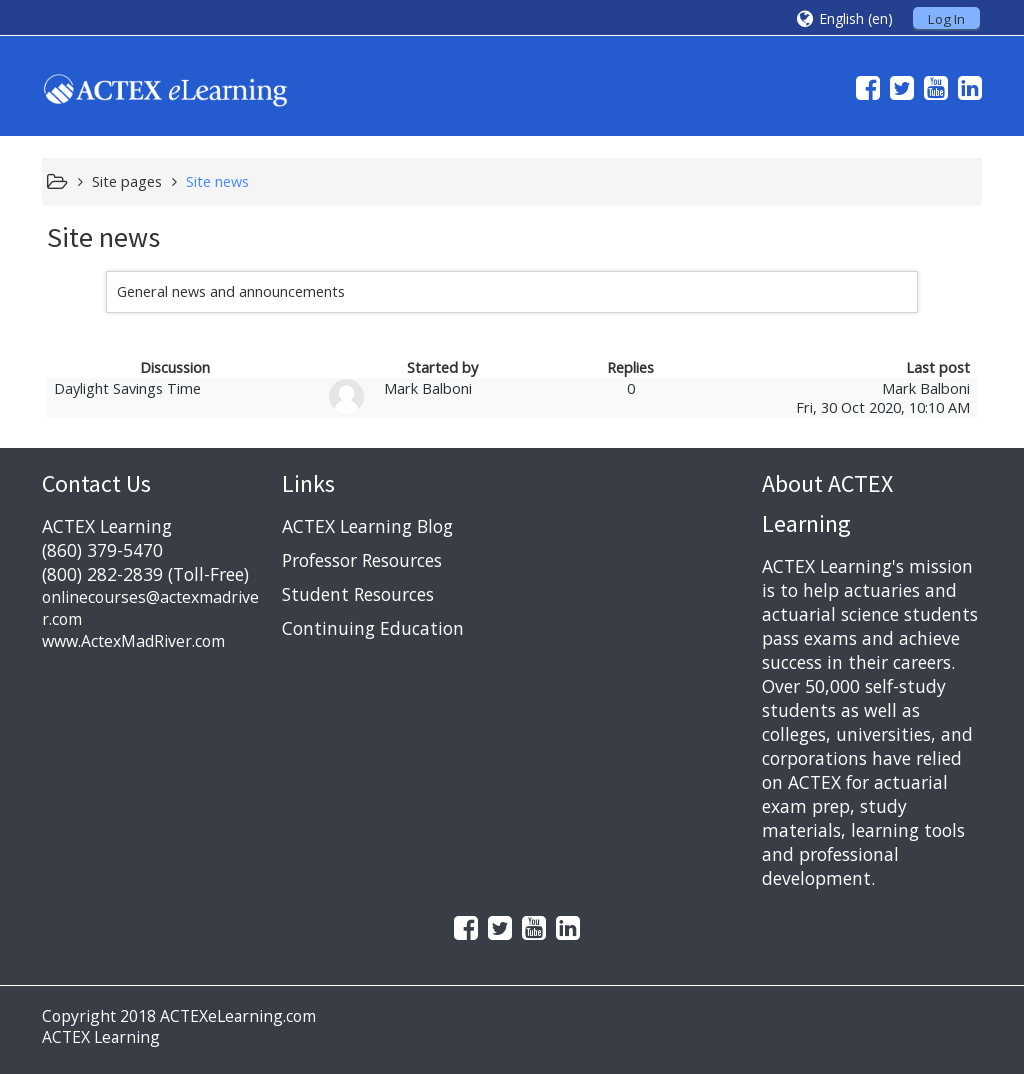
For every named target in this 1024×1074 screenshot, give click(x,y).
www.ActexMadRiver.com (133, 641)
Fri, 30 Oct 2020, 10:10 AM (883, 407)
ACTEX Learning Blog (367, 526)
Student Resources (358, 594)
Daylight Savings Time (127, 388)
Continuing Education (373, 628)
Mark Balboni (428, 388)
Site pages (127, 181)
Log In (946, 19)
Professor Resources (362, 560)
